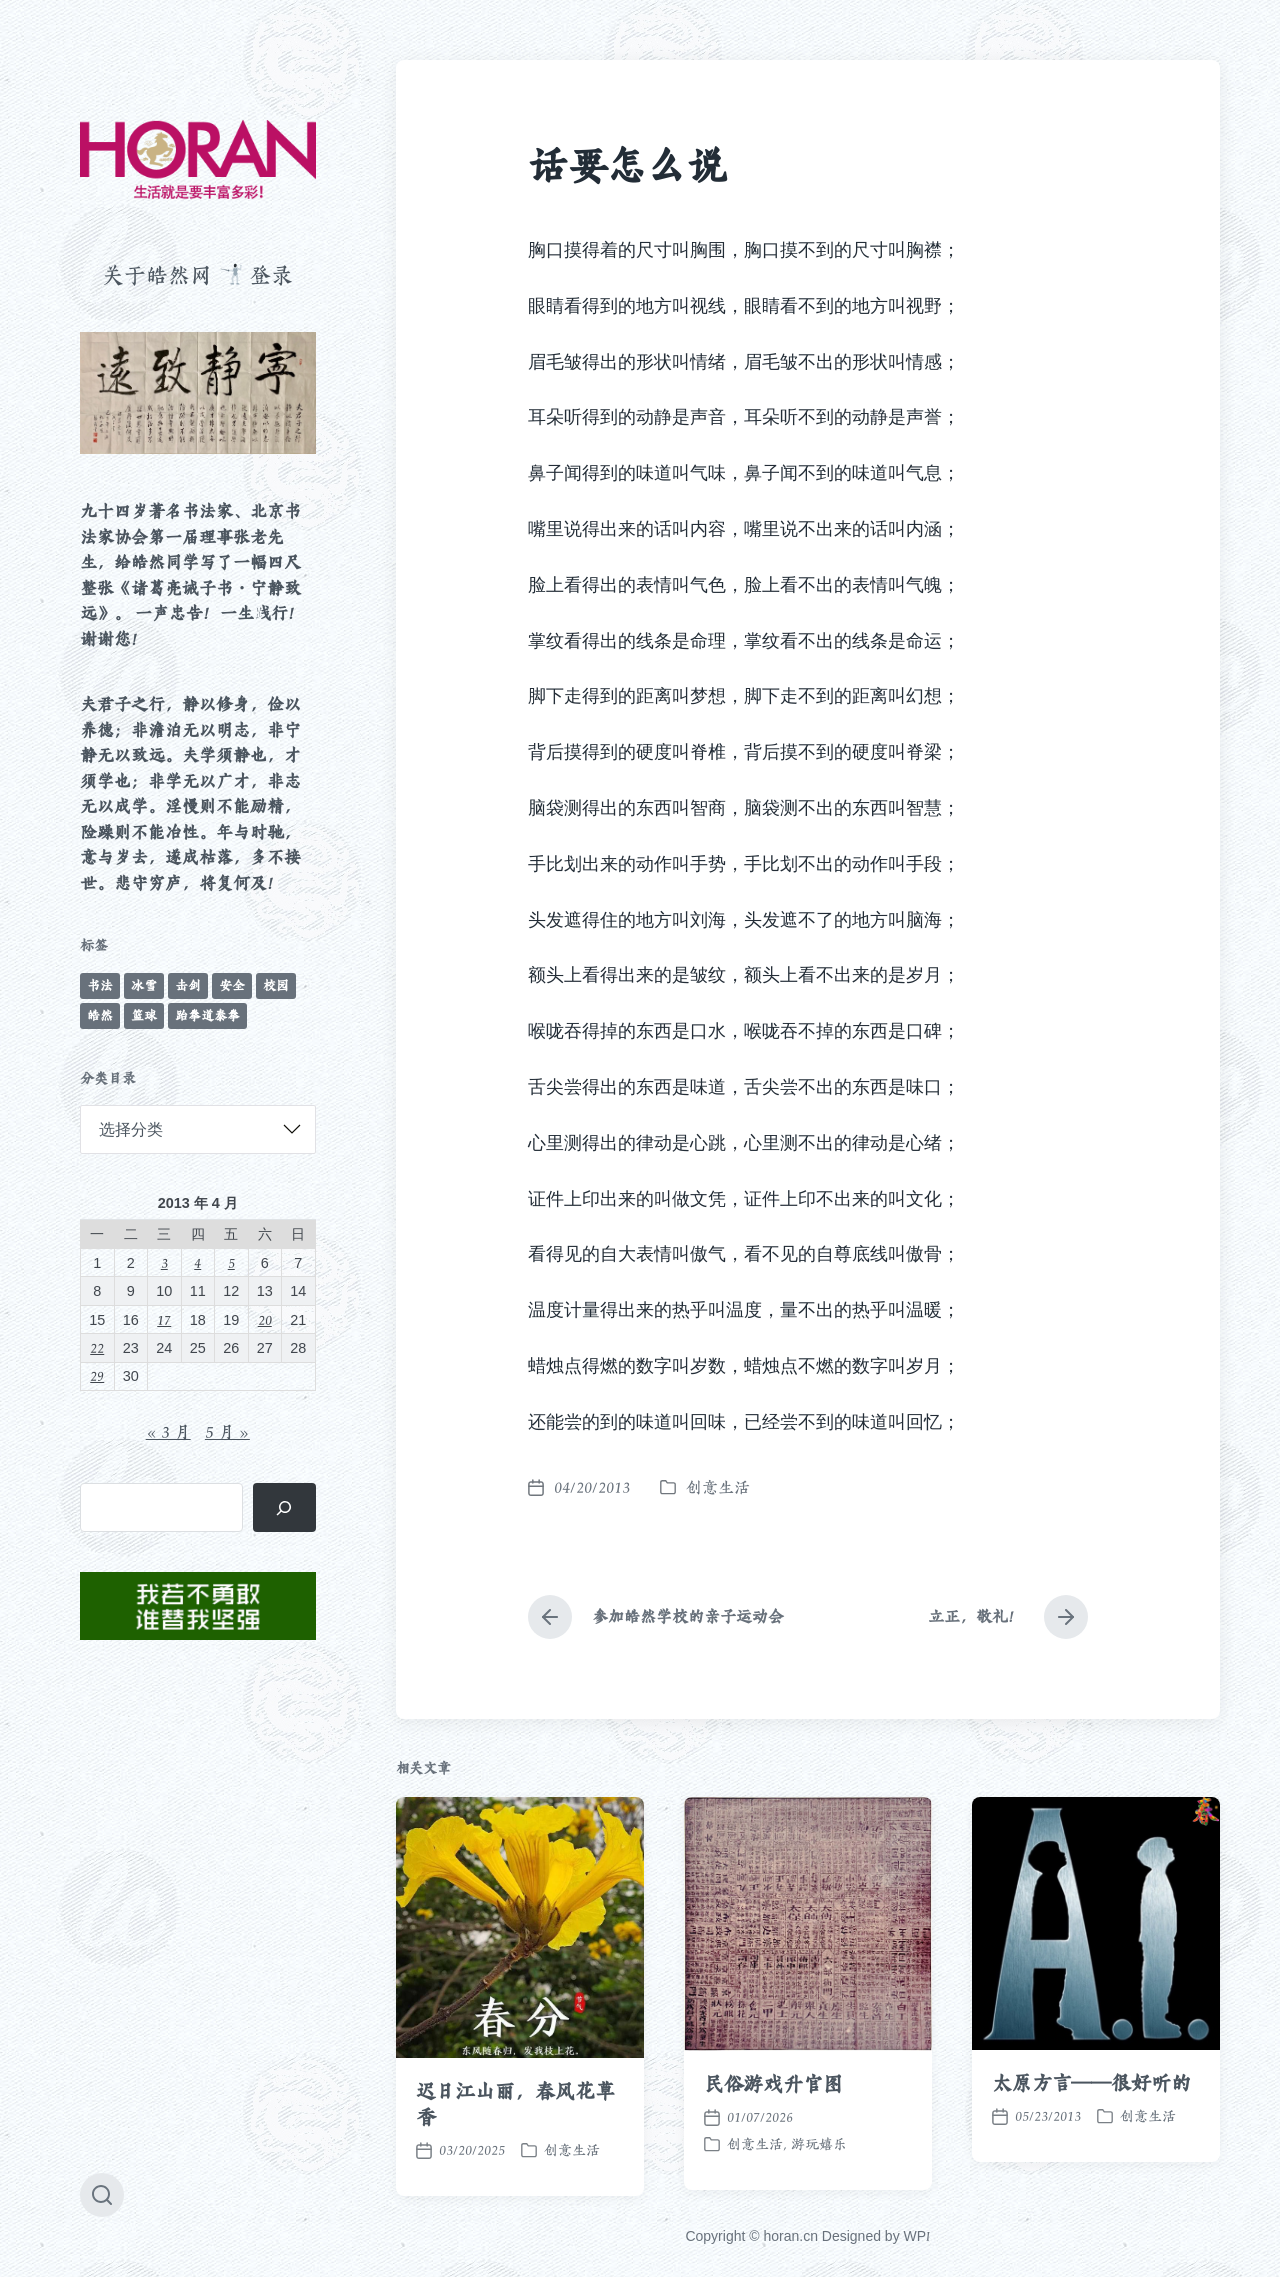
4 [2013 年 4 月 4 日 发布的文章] (197, 1262)
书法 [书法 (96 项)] (100, 985)
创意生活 (718, 1487)
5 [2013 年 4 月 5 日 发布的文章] (231, 1262)
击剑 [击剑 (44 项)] (188, 985)
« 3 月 (168, 1432)
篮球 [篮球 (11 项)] (144, 1015)
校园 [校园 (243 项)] (276, 985)
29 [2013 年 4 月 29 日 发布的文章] (97, 1375)
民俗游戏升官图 (773, 2133)
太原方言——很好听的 (1091, 2132)
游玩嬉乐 (819, 2193)
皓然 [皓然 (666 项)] (100, 1015)
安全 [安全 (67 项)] (232, 985)
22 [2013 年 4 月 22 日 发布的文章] (97, 1347)
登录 (271, 275)
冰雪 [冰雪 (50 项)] (144, 985)
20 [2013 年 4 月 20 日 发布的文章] (265, 1319)
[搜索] (284, 1507)
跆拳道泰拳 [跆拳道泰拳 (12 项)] (207, 1015)
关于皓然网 (157, 275)
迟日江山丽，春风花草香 (515, 2153)
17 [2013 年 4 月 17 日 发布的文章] (164, 1319)
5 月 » (227, 1432)
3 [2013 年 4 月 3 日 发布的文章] (164, 1262)
